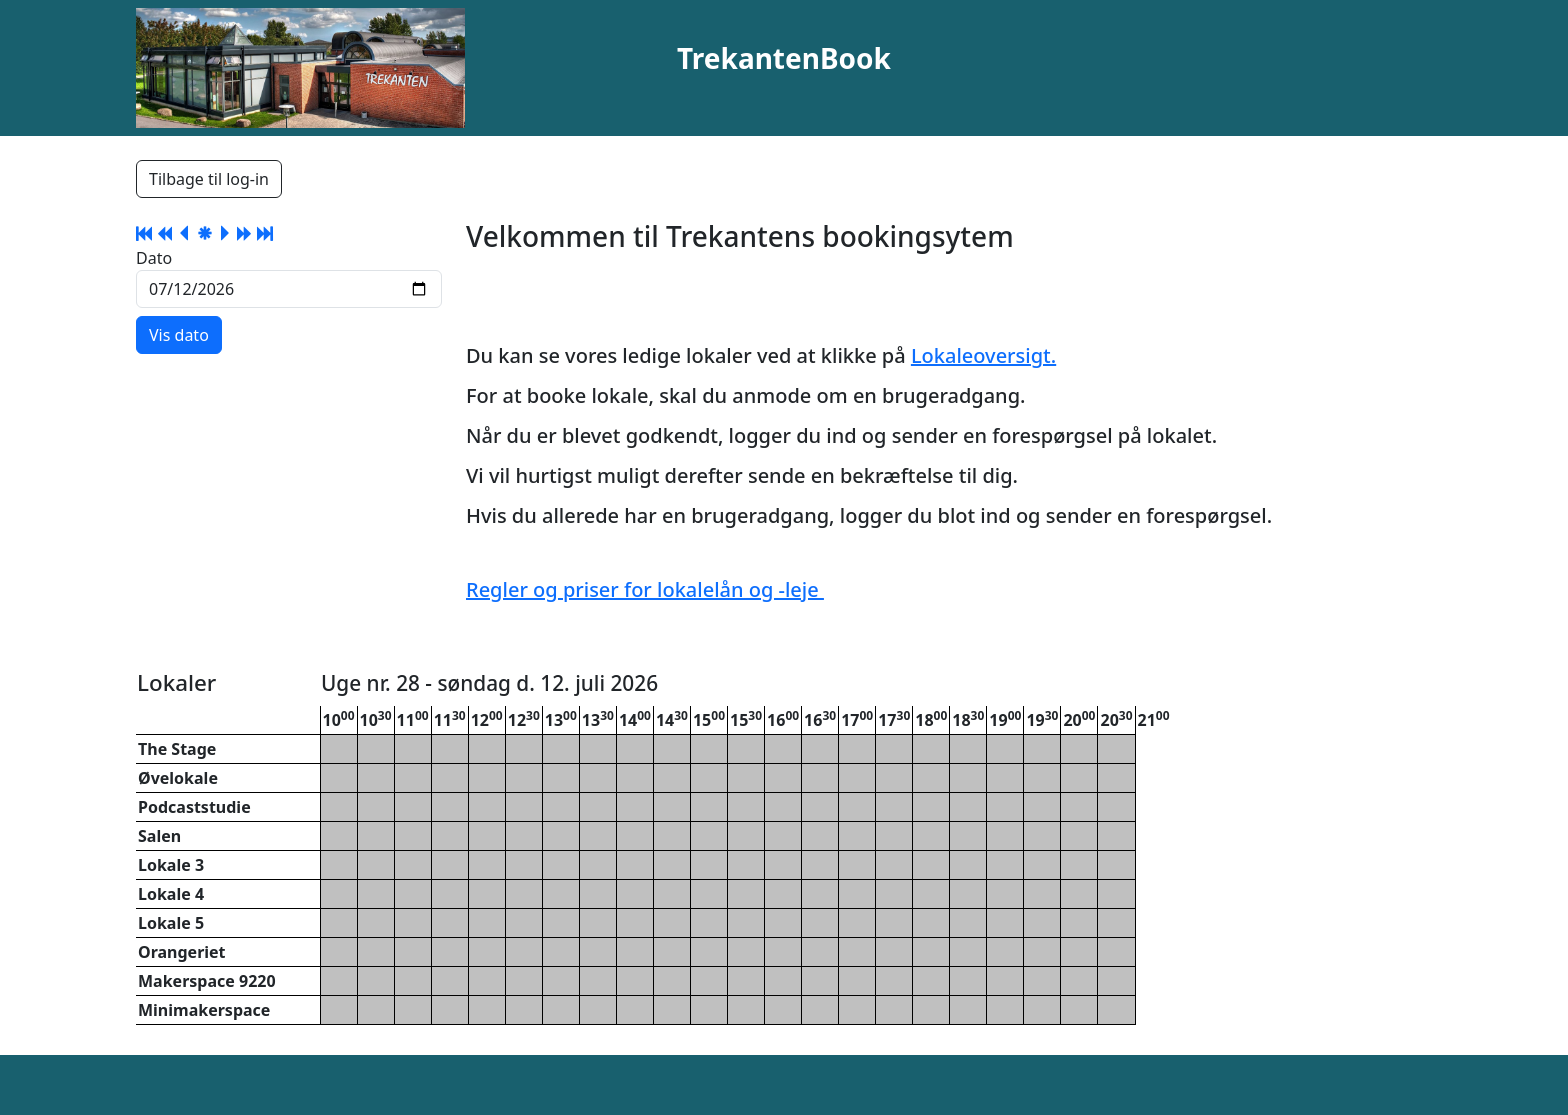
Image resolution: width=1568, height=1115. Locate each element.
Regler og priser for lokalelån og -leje (645, 589)
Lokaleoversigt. (983, 355)
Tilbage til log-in (209, 179)
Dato (154, 258)
